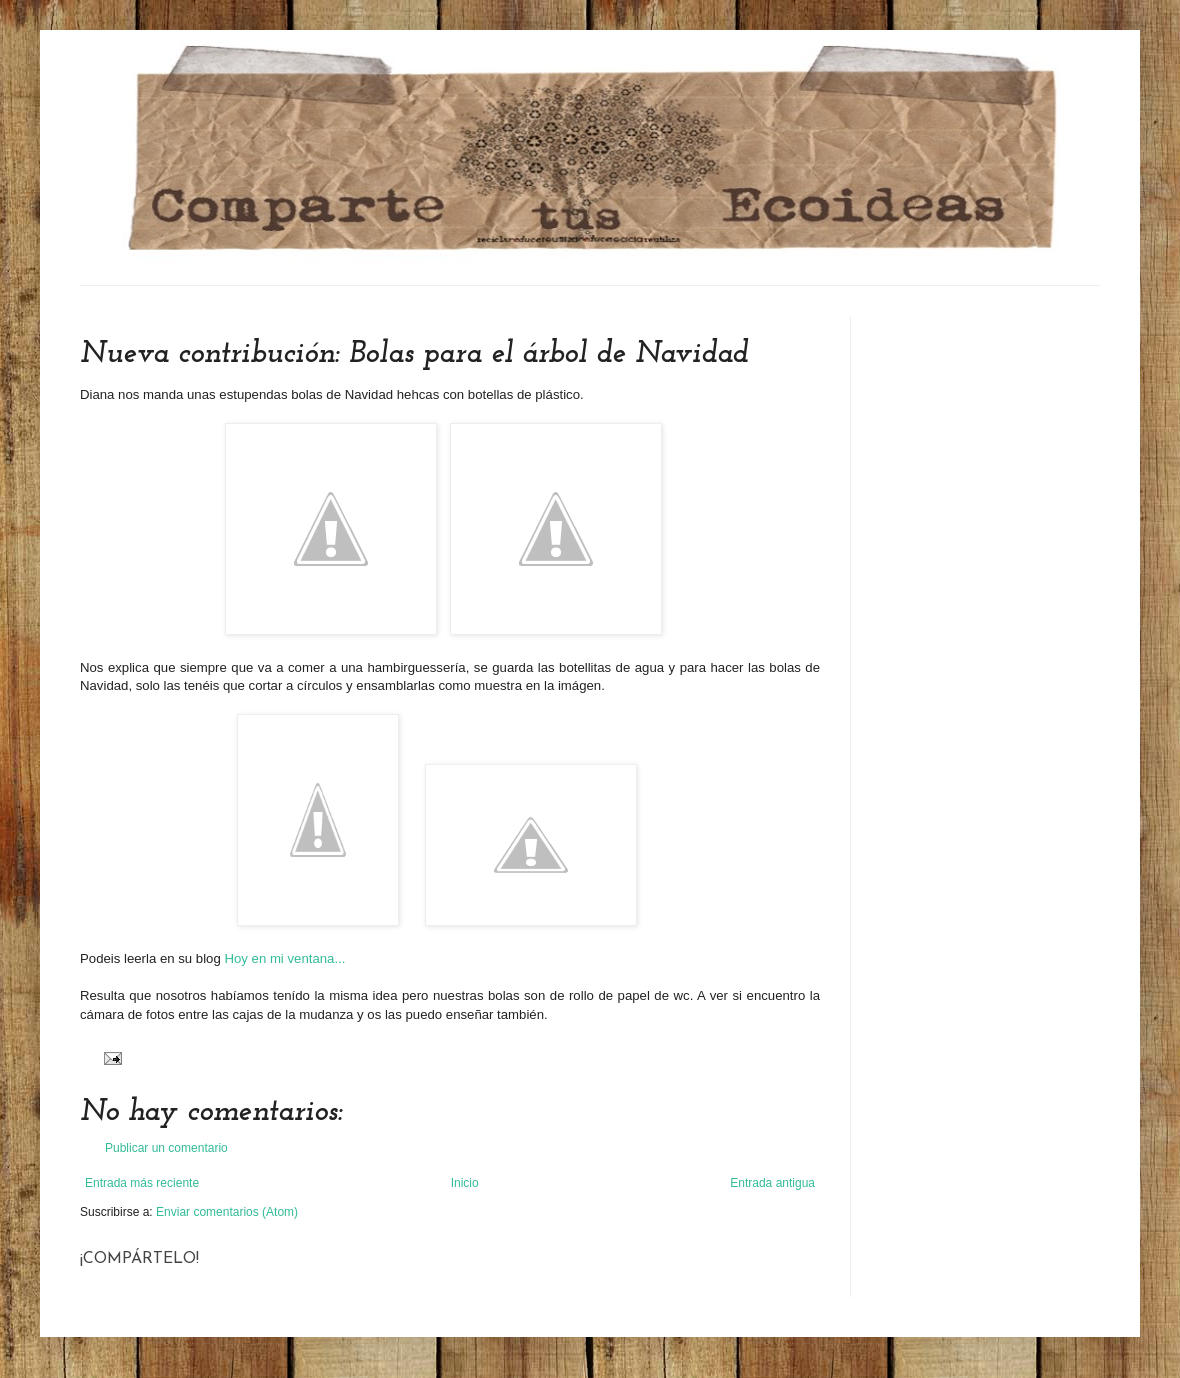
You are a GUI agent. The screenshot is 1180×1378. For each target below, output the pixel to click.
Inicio (465, 1183)
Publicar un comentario (166, 1148)
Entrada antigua (772, 1183)
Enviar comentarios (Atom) (227, 1212)
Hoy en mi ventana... (284, 958)
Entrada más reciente (142, 1183)
